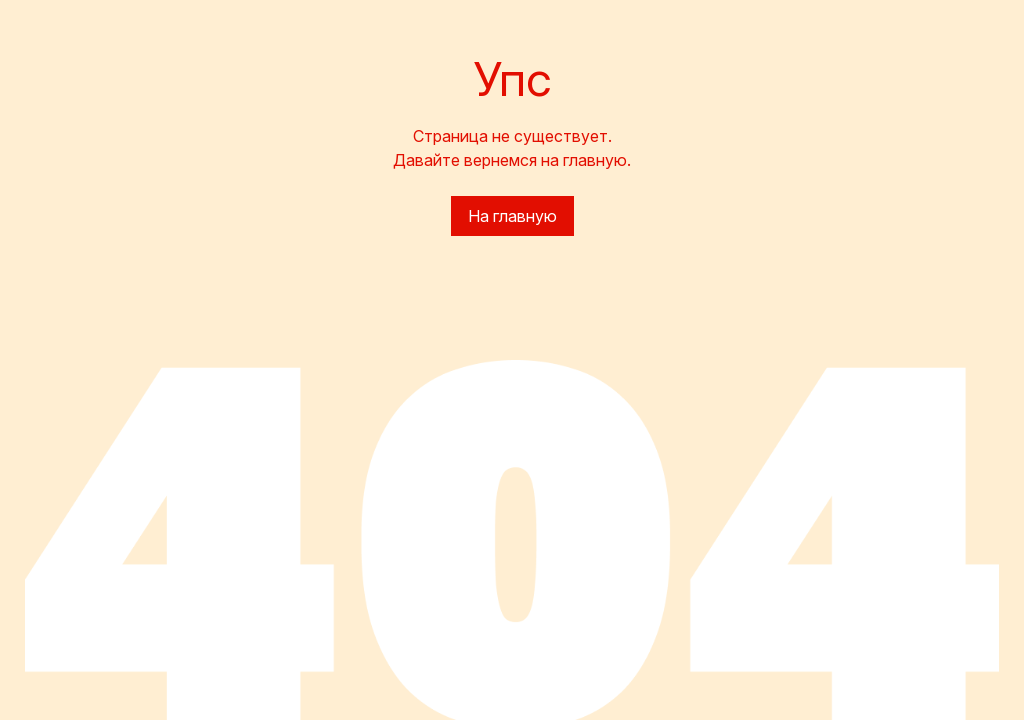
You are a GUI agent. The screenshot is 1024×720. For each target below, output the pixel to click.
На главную (512, 216)
